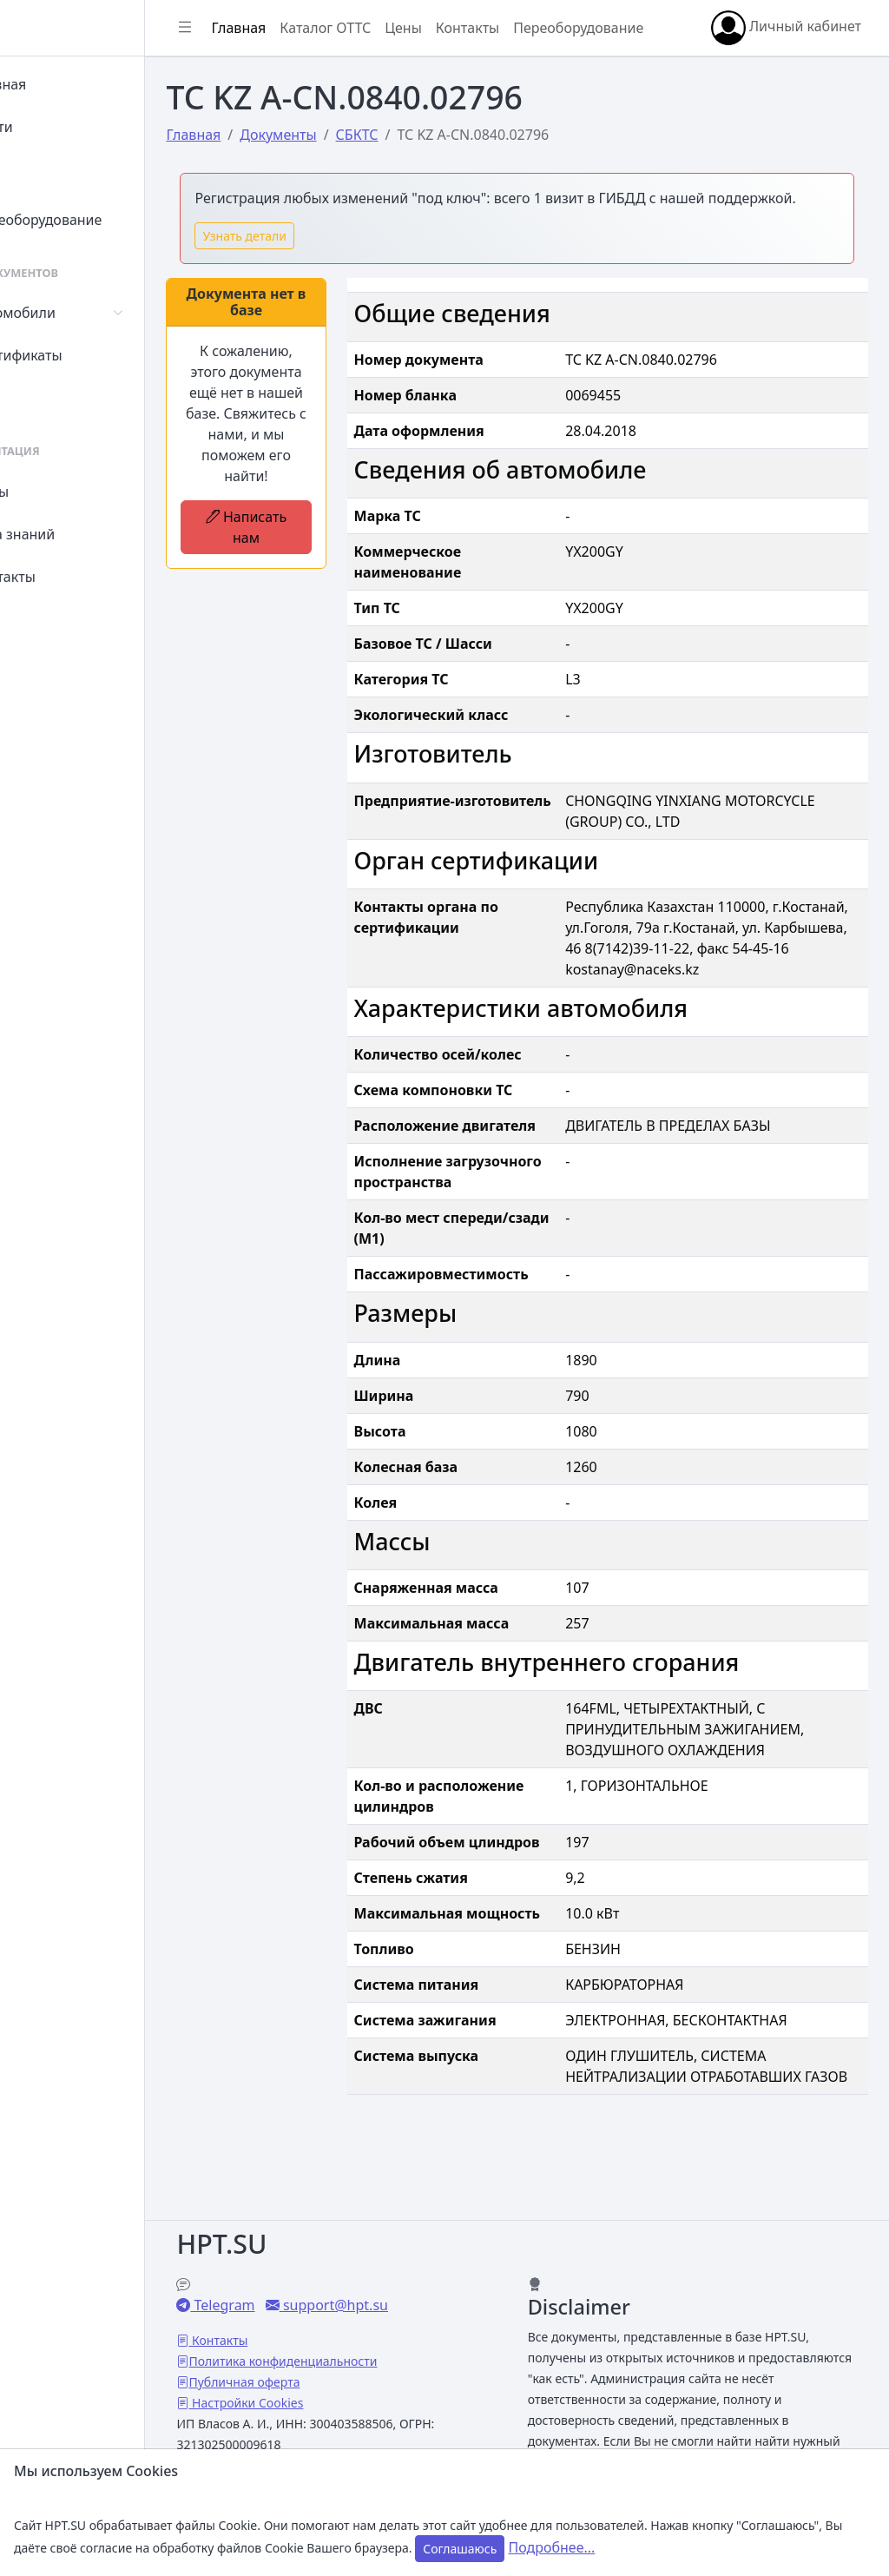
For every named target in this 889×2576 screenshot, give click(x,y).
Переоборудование (100, 219)
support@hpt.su (410, 2284)
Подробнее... (551, 2547)
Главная (62, 84)
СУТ (47, 397)
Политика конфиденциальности (360, 2340)
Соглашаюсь (460, 2548)
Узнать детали (321, 284)
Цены (53, 491)
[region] (110, 1294)
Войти (55, 126)
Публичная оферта (321, 2361)
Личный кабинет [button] (325, 59)
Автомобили (76, 312)
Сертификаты (80, 355)
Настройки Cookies (323, 2382)
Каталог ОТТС (402, 17)
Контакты (66, 576)
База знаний (76, 534)
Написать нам (313, 597)
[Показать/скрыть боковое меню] (262, 17)
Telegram (299, 2284)
